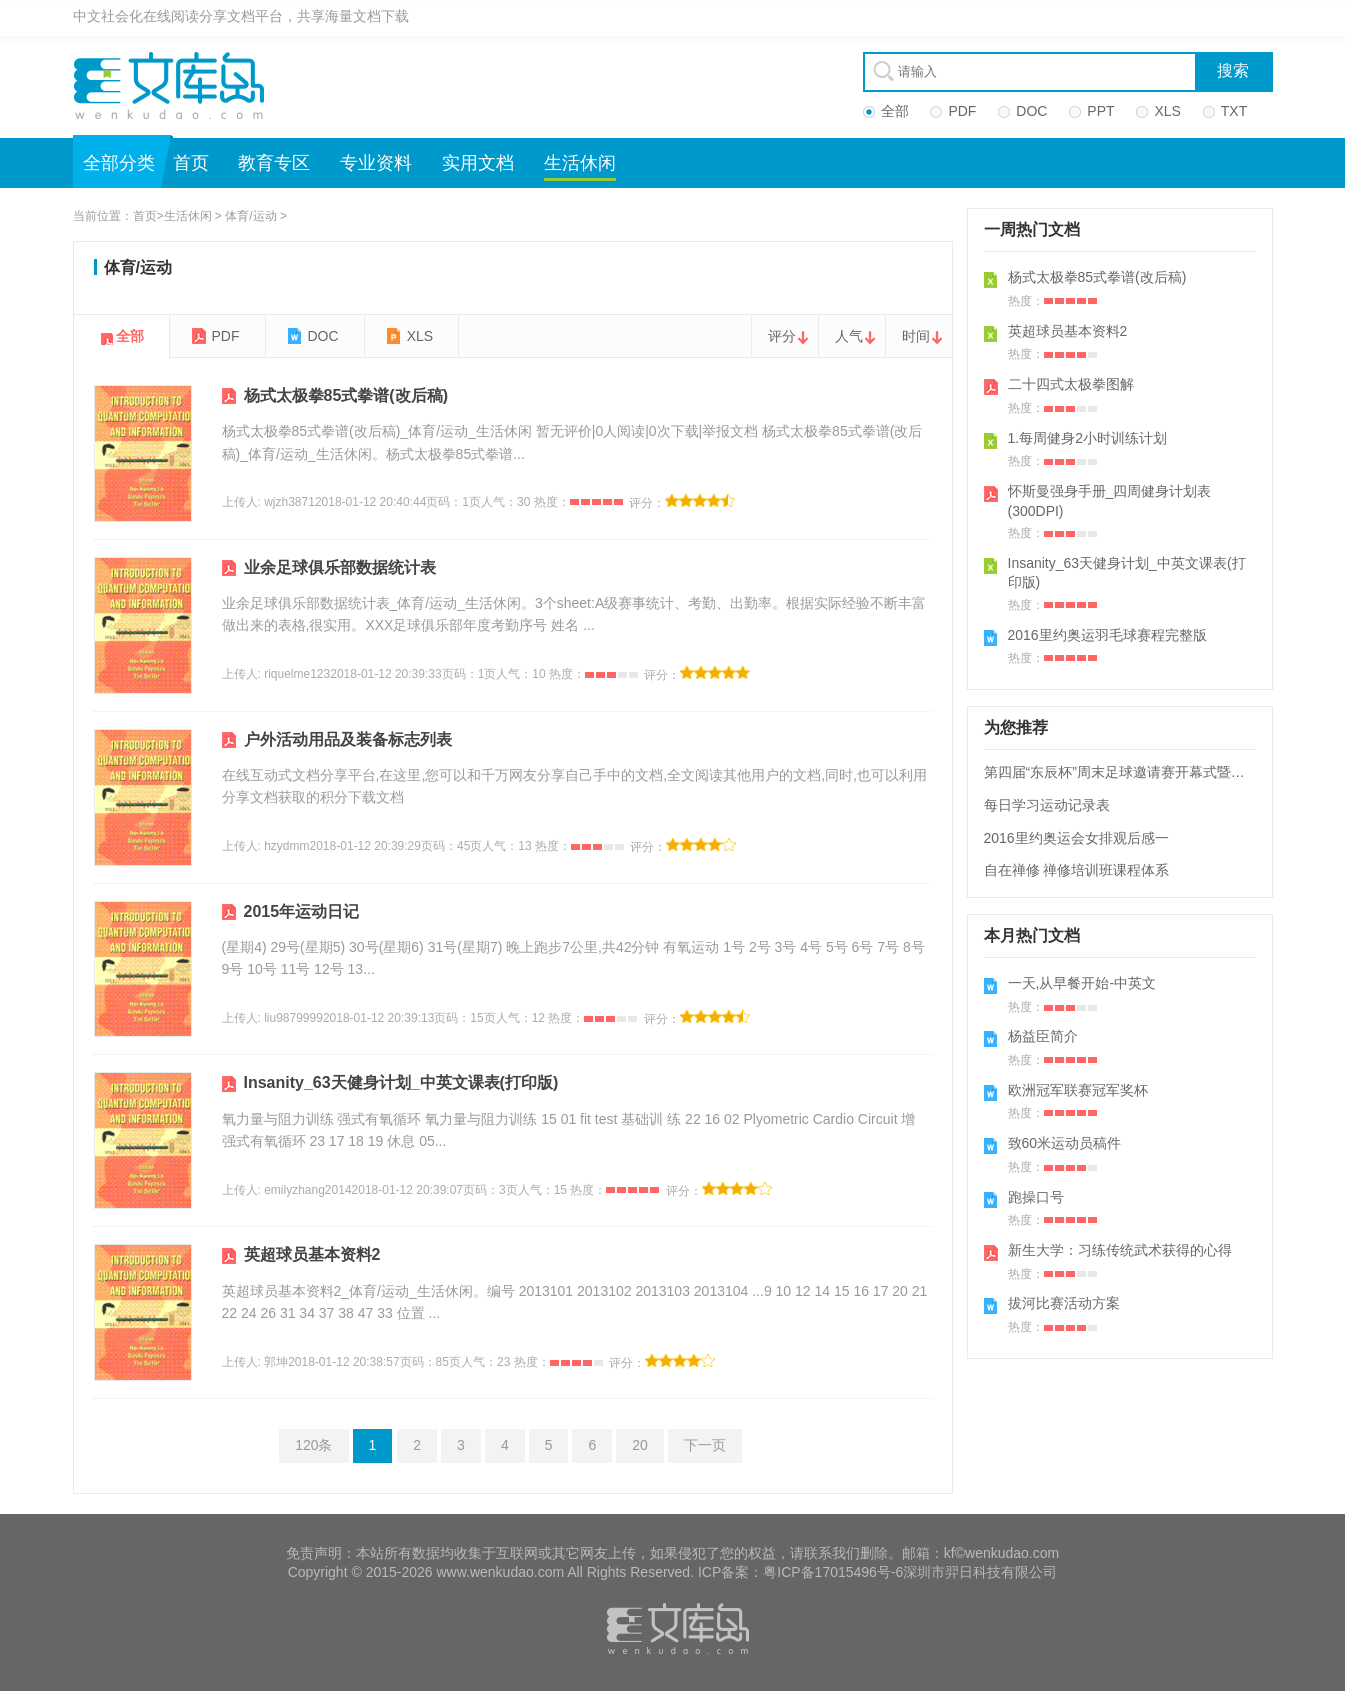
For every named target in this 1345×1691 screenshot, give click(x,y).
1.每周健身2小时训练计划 (1087, 438)
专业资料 (376, 163)
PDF (226, 336)
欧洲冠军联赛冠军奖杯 (1078, 1090)
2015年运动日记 (302, 911)
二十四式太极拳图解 (1071, 384)
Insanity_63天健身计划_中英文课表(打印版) (401, 1082)
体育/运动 (250, 216)
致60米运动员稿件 (1065, 1143)
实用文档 (478, 163)
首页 (191, 163)
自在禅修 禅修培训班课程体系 (1077, 870)
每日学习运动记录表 (1047, 805)
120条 (313, 1445)
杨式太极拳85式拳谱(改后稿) (346, 395)
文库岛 (176, 85)
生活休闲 (580, 163)
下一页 (705, 1445)
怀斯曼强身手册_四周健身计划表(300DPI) (1110, 501)
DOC (323, 336)
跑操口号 (1036, 1197)
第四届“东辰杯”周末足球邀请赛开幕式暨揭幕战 (1128, 772)
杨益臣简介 (1043, 1036)
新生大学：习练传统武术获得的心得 (1120, 1250)
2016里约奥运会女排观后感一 (1076, 838)
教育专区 (274, 163)
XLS (420, 336)
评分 (782, 336)
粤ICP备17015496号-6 (833, 1572)
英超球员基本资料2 (312, 1254)
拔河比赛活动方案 (1064, 1303)
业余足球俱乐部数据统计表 (340, 567)
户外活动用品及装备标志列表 (348, 739)
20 (640, 1445)
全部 (130, 336)
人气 (849, 336)
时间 (916, 336)
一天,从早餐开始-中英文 (1082, 983)
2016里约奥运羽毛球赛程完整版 (1107, 635)
